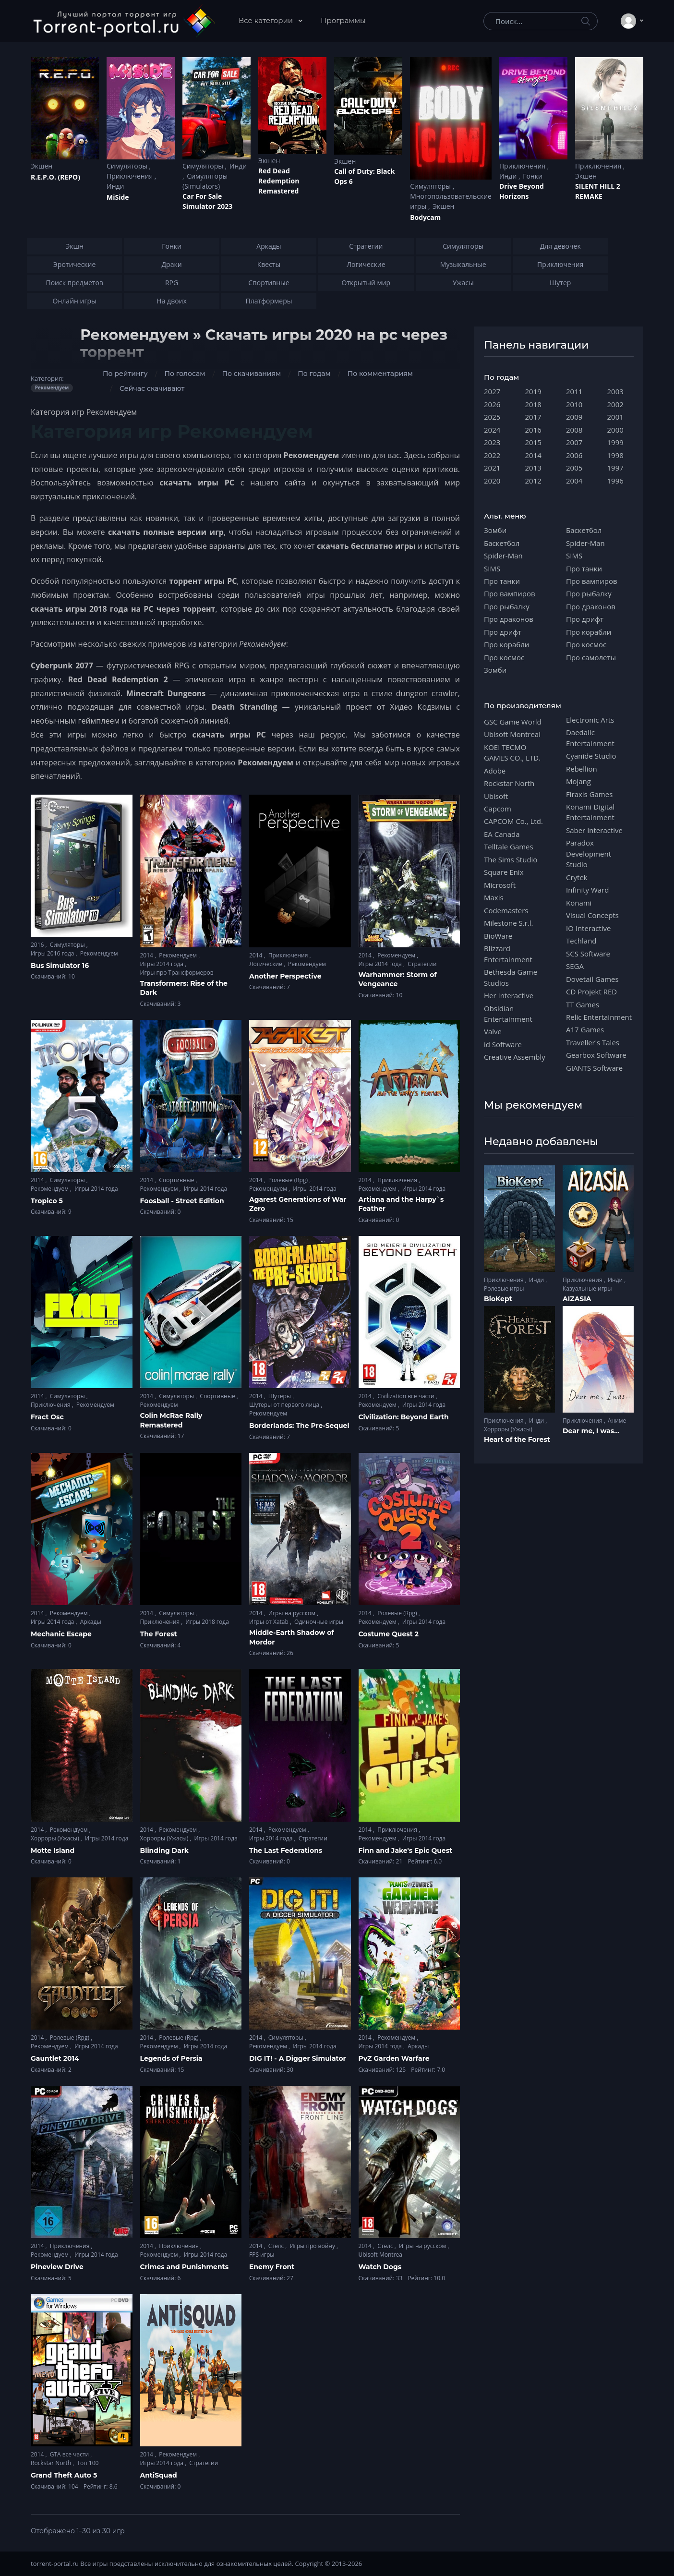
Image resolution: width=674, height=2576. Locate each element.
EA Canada (501, 834)
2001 (615, 417)
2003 (615, 391)
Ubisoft (496, 796)
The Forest (158, 1634)
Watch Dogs (380, 2266)
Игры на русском (292, 1613)
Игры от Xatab (269, 1622)
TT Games (582, 1004)
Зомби (495, 530)
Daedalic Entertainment (590, 737)
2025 (492, 417)
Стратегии (422, 964)
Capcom (497, 808)
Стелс (277, 2246)
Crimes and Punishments (184, 2266)
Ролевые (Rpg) (288, 1180)
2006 (574, 455)
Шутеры (280, 1396)
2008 (574, 430)
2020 (492, 480)
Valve (493, 1031)
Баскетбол (501, 543)
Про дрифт (502, 632)
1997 (615, 467)
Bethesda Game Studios (510, 977)
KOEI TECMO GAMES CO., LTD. (512, 752)
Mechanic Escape (61, 1634)
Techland (581, 940)
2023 (492, 442)
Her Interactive (508, 995)
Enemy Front (271, 2266)
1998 (615, 455)
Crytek (577, 877)
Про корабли (506, 644)
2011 (574, 391)
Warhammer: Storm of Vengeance (398, 979)
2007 (574, 442)
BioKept (498, 1298)
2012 (533, 480)
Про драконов (508, 619)
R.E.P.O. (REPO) (55, 176)
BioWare (498, 936)
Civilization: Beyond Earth (404, 1417)
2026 (492, 404)
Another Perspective (285, 976)
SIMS (492, 568)
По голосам (184, 373)
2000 (615, 430)
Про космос (504, 657)
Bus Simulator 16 (60, 965)
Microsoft (500, 885)
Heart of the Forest (517, 1439)
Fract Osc (47, 1417)
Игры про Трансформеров (177, 972)
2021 (492, 467)
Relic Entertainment (599, 1017)
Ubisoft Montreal (381, 2254)
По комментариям (380, 373)
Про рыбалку (507, 606)
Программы (343, 20)
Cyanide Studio (591, 756)
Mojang (578, 781)
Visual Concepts (592, 915)
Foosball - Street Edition (182, 1201)
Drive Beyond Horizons (521, 191)
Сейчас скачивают (152, 388)
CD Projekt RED (591, 991)
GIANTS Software (594, 1068)
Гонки (532, 176)
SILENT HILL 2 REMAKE (597, 191)
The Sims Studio (510, 859)
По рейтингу (125, 373)
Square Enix (503, 872)
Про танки (502, 581)
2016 (38, 945)
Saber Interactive (594, 830)
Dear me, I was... (591, 1431)
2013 (533, 467)
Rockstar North (51, 2463)
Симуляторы (128, 165)
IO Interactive (588, 928)
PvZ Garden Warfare (394, 2058)
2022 (492, 455)
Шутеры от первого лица (285, 1405)
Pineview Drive (57, 2266)
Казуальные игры (587, 1288)
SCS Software (588, 953)
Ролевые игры (504, 1288)
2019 (533, 391)
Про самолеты (591, 657)
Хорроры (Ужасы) (56, 1838)
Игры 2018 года (207, 1622)
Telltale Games (508, 846)
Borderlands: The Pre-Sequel (299, 1425)
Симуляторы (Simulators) (205, 181)
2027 (492, 391)
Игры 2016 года (53, 953)
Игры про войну (313, 2246)
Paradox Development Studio (588, 853)
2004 (574, 480)
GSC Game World (513, 721)
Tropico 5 (47, 1201)
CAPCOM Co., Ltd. (513, 821)
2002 (615, 404)
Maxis (494, 897)
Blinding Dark (164, 1850)
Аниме (617, 1420)
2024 (492, 430)
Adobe (495, 770)
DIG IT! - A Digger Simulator (297, 2058)
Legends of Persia (171, 2058)
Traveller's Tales (592, 1042)
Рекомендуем (99, 953)
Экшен (41, 165)
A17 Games (585, 1029)
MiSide (118, 197)
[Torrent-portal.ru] (124, 21)
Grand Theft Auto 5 (64, 2475)
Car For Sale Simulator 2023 (207, 201)
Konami (578, 902)
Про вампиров (509, 593)
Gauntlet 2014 (55, 2058)
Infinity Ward (587, 890)
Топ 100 (87, 2463)
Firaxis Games (589, 794)
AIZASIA (577, 1298)
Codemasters (506, 910)
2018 (533, 404)
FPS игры (261, 2254)
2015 (533, 442)
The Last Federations (285, 1850)
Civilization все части (406, 1396)
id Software (503, 1044)
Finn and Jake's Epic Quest (406, 1850)
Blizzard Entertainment (508, 953)
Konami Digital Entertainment (590, 812)
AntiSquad (158, 2475)
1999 (615, 442)
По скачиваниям (251, 373)
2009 (574, 417)
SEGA (575, 966)
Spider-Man (503, 555)
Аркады (90, 1622)
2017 (533, 417)
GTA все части (70, 2454)
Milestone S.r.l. (508, 923)
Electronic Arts (590, 720)
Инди (115, 186)
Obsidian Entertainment (508, 1014)
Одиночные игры (318, 1622)
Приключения (131, 176)
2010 (574, 404)
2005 (574, 467)
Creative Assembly (514, 1057)
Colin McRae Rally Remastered (171, 1420)
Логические (266, 964)
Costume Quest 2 (389, 1634)
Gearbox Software (596, 1055)
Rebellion (581, 769)
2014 (147, 955)
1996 (615, 480)
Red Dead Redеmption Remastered (278, 180)
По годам (314, 373)
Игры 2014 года (162, 964)
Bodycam (425, 217)
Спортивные (177, 1180)
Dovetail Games (592, 979)
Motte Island (52, 1850)
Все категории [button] (267, 20)
